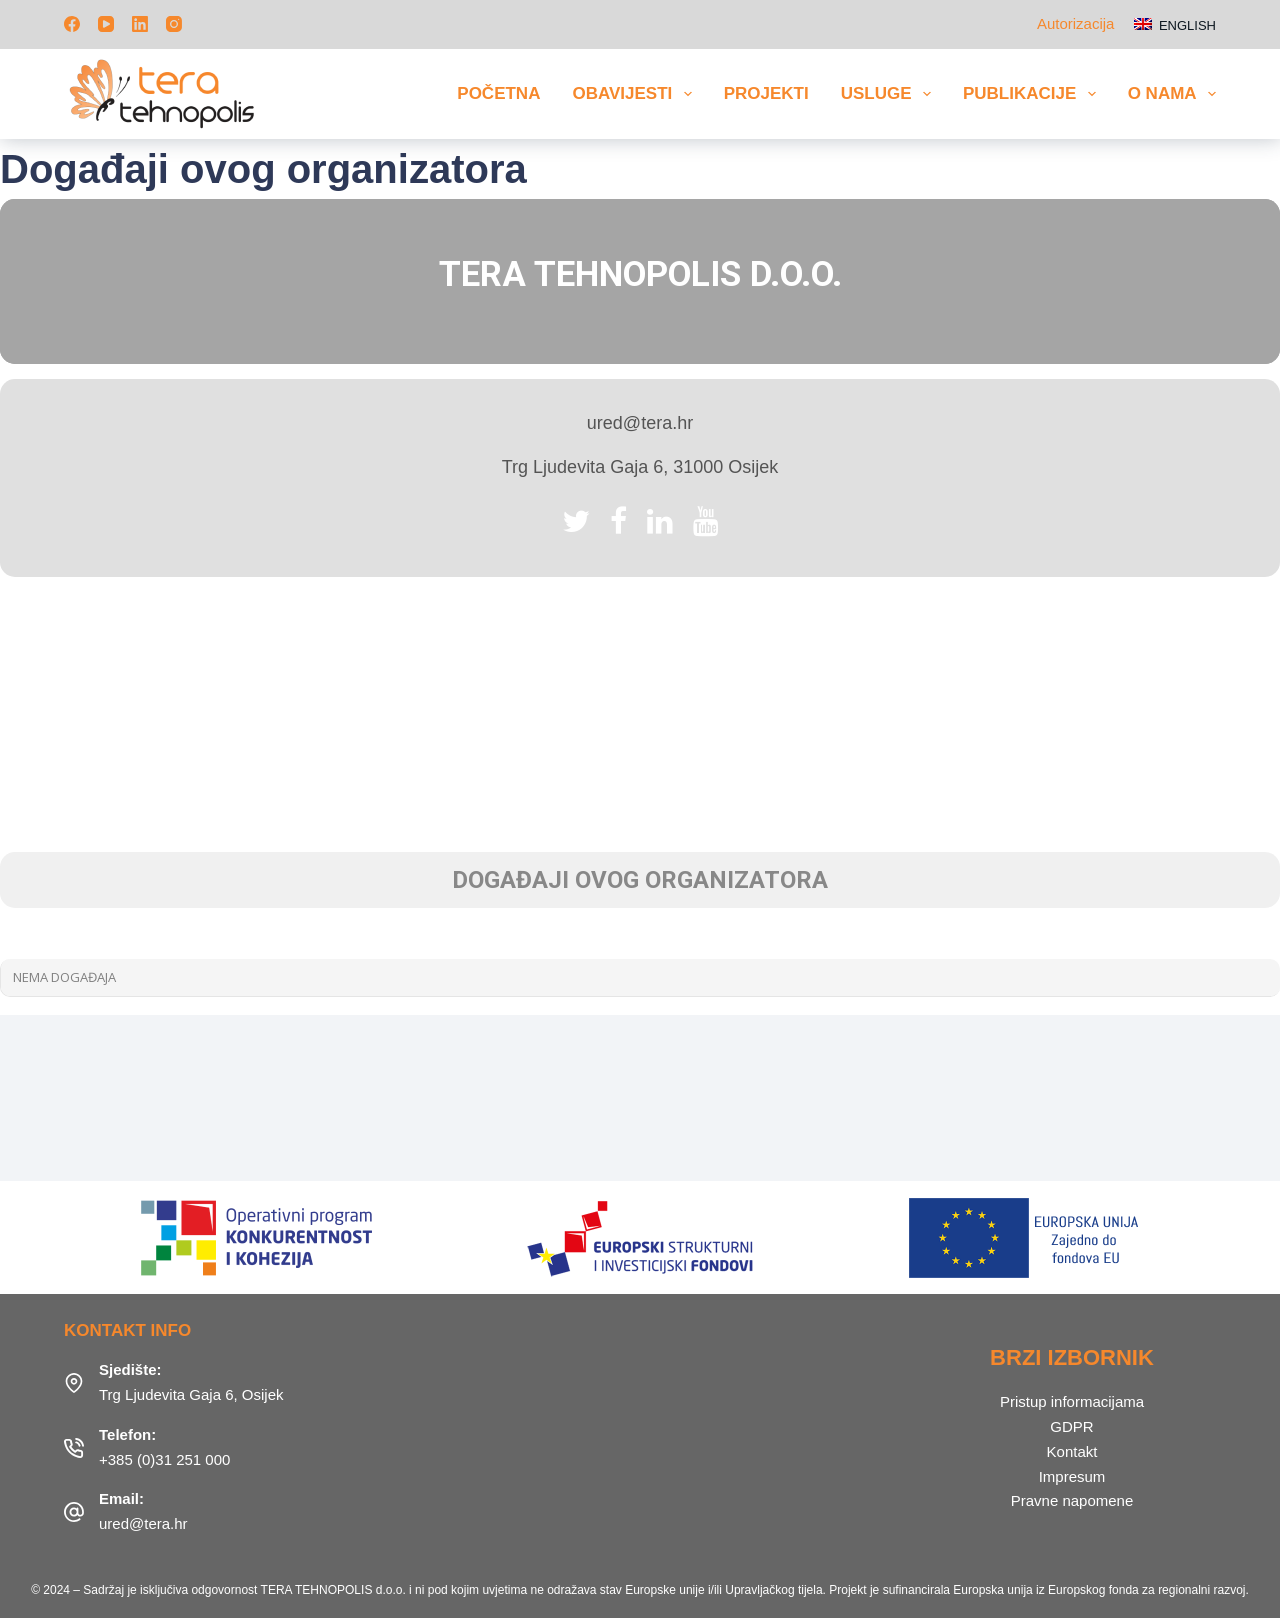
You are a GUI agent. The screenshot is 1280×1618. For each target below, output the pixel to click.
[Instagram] (174, 24)
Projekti (766, 93)
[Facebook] (72, 24)
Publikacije (1033, 94)
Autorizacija (1076, 23)
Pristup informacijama (1072, 1401)
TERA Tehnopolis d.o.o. (640, 274)
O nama (1172, 94)
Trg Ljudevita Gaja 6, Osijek (191, 1394)
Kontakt (1072, 1451)
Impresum (1072, 1476)
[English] (1175, 24)
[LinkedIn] (140, 24)
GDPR (1071, 1426)
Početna (498, 93)
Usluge (890, 94)
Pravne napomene (1072, 1500)
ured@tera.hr (143, 1523)
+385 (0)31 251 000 (164, 1459)
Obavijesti (635, 94)
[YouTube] (106, 24)
